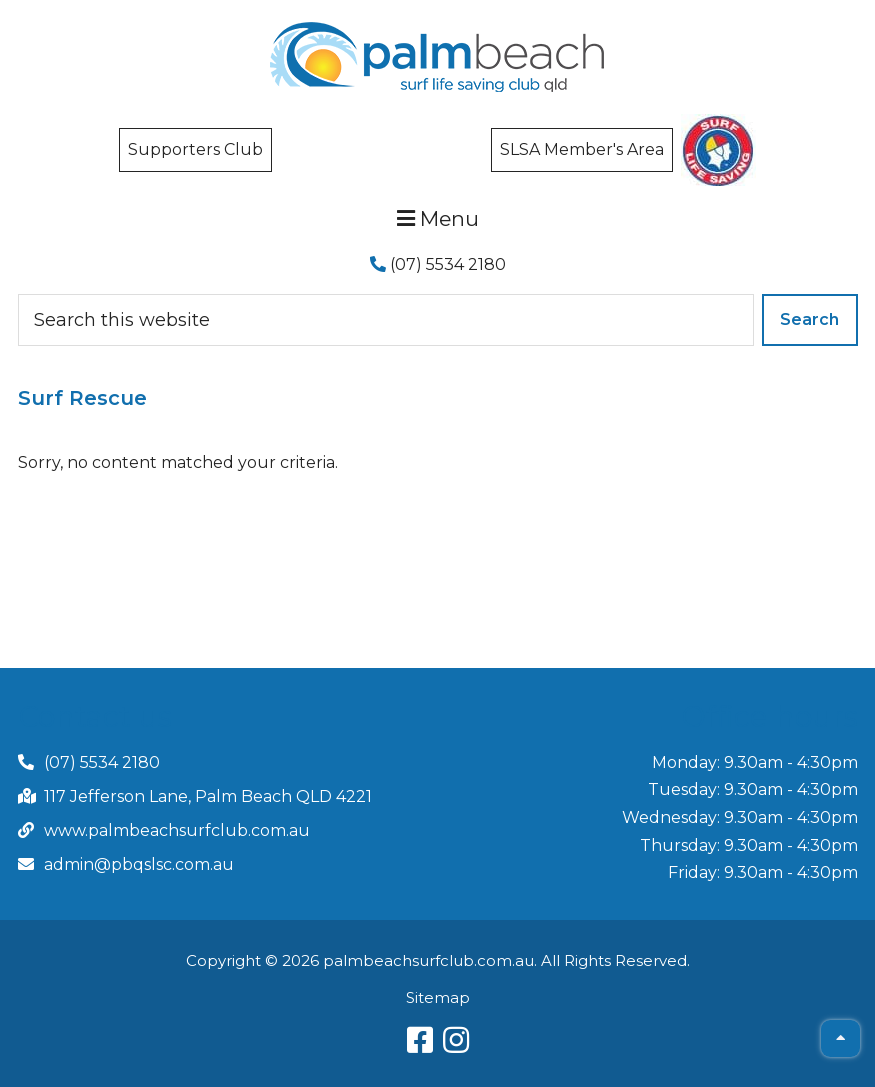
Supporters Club (195, 149)
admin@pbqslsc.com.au (139, 864)
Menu (438, 218)
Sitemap (438, 997)
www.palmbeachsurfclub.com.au (177, 830)
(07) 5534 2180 (438, 264)
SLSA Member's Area (582, 149)
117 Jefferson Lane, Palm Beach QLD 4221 (208, 796)
